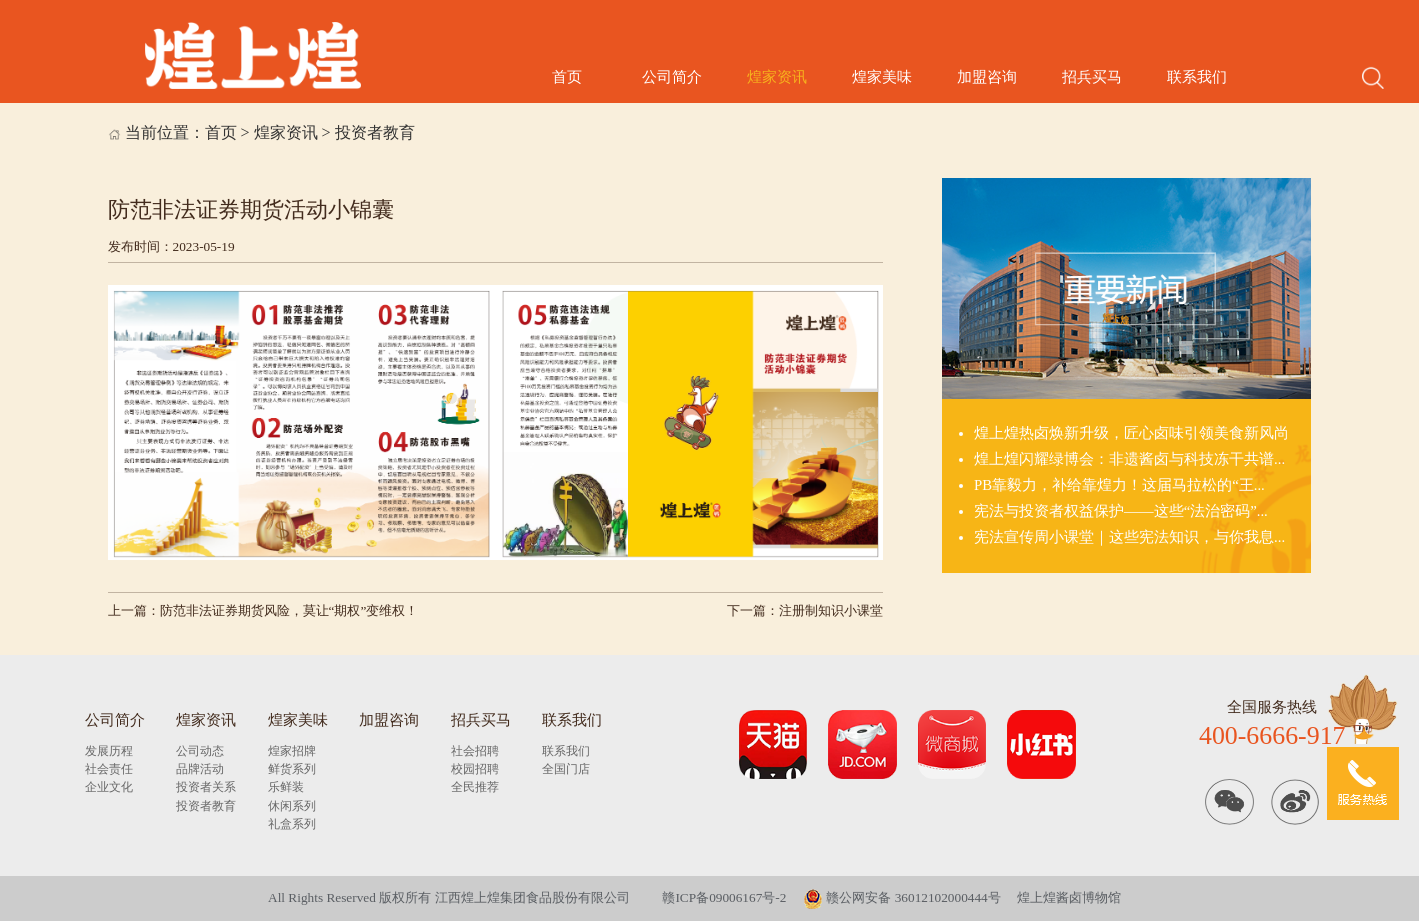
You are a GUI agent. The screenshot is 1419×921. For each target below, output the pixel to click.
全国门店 (566, 769)
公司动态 (200, 751)
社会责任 (109, 769)
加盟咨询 (987, 77)
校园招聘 (475, 769)
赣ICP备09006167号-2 (724, 897)
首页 (567, 77)
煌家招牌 (292, 751)
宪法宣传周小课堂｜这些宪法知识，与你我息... (1129, 537)
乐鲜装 (286, 787)
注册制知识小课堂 (831, 610)
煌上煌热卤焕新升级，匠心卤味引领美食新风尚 (1131, 433)
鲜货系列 (292, 769)
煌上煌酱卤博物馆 (1069, 897)
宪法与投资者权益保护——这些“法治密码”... (1121, 511)
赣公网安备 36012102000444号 (902, 897)
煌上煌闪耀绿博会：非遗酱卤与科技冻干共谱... (1129, 459)
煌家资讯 (777, 77)
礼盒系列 (292, 824)
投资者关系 (206, 787)
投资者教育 (375, 132)
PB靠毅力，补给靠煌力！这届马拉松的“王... (1119, 485)
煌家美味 (882, 77)
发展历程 (109, 751)
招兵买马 (1092, 77)
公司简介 (672, 77)
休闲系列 (292, 806)
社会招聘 (475, 751)
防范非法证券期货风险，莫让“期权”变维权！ (289, 610)
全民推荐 (475, 787)
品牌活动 (200, 769)
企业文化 (109, 787)
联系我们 (1197, 77)
